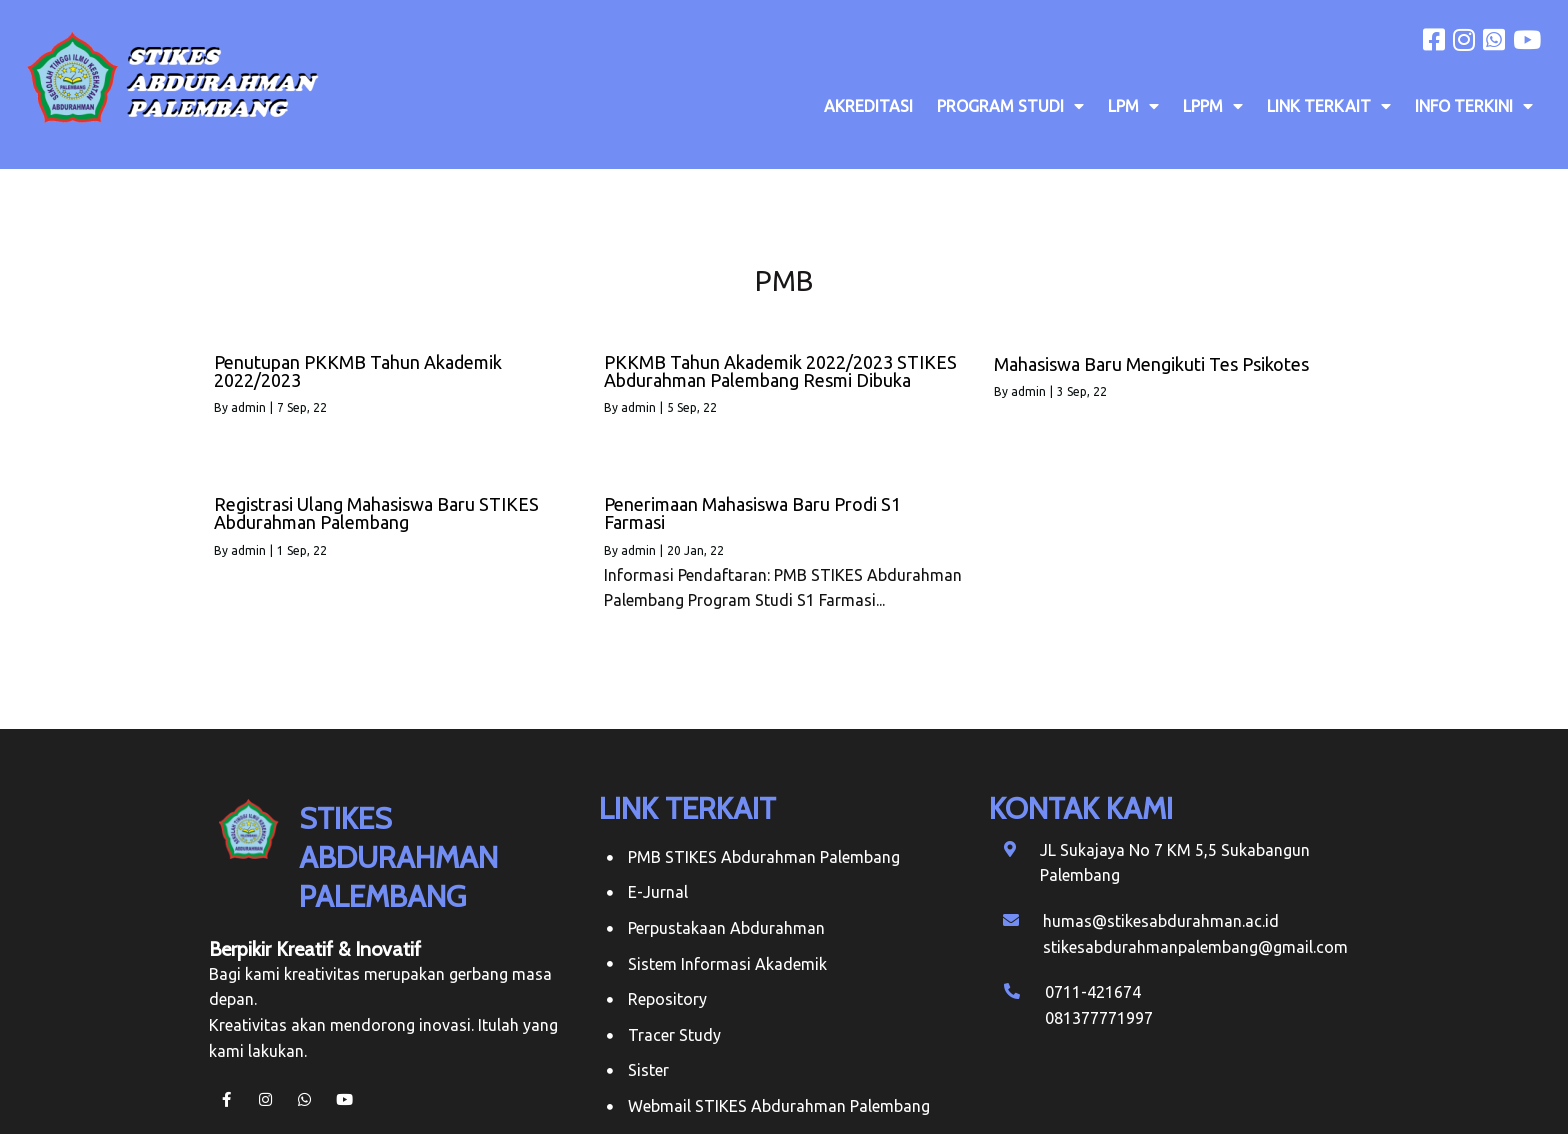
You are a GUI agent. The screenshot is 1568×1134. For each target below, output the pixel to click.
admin (248, 407)
